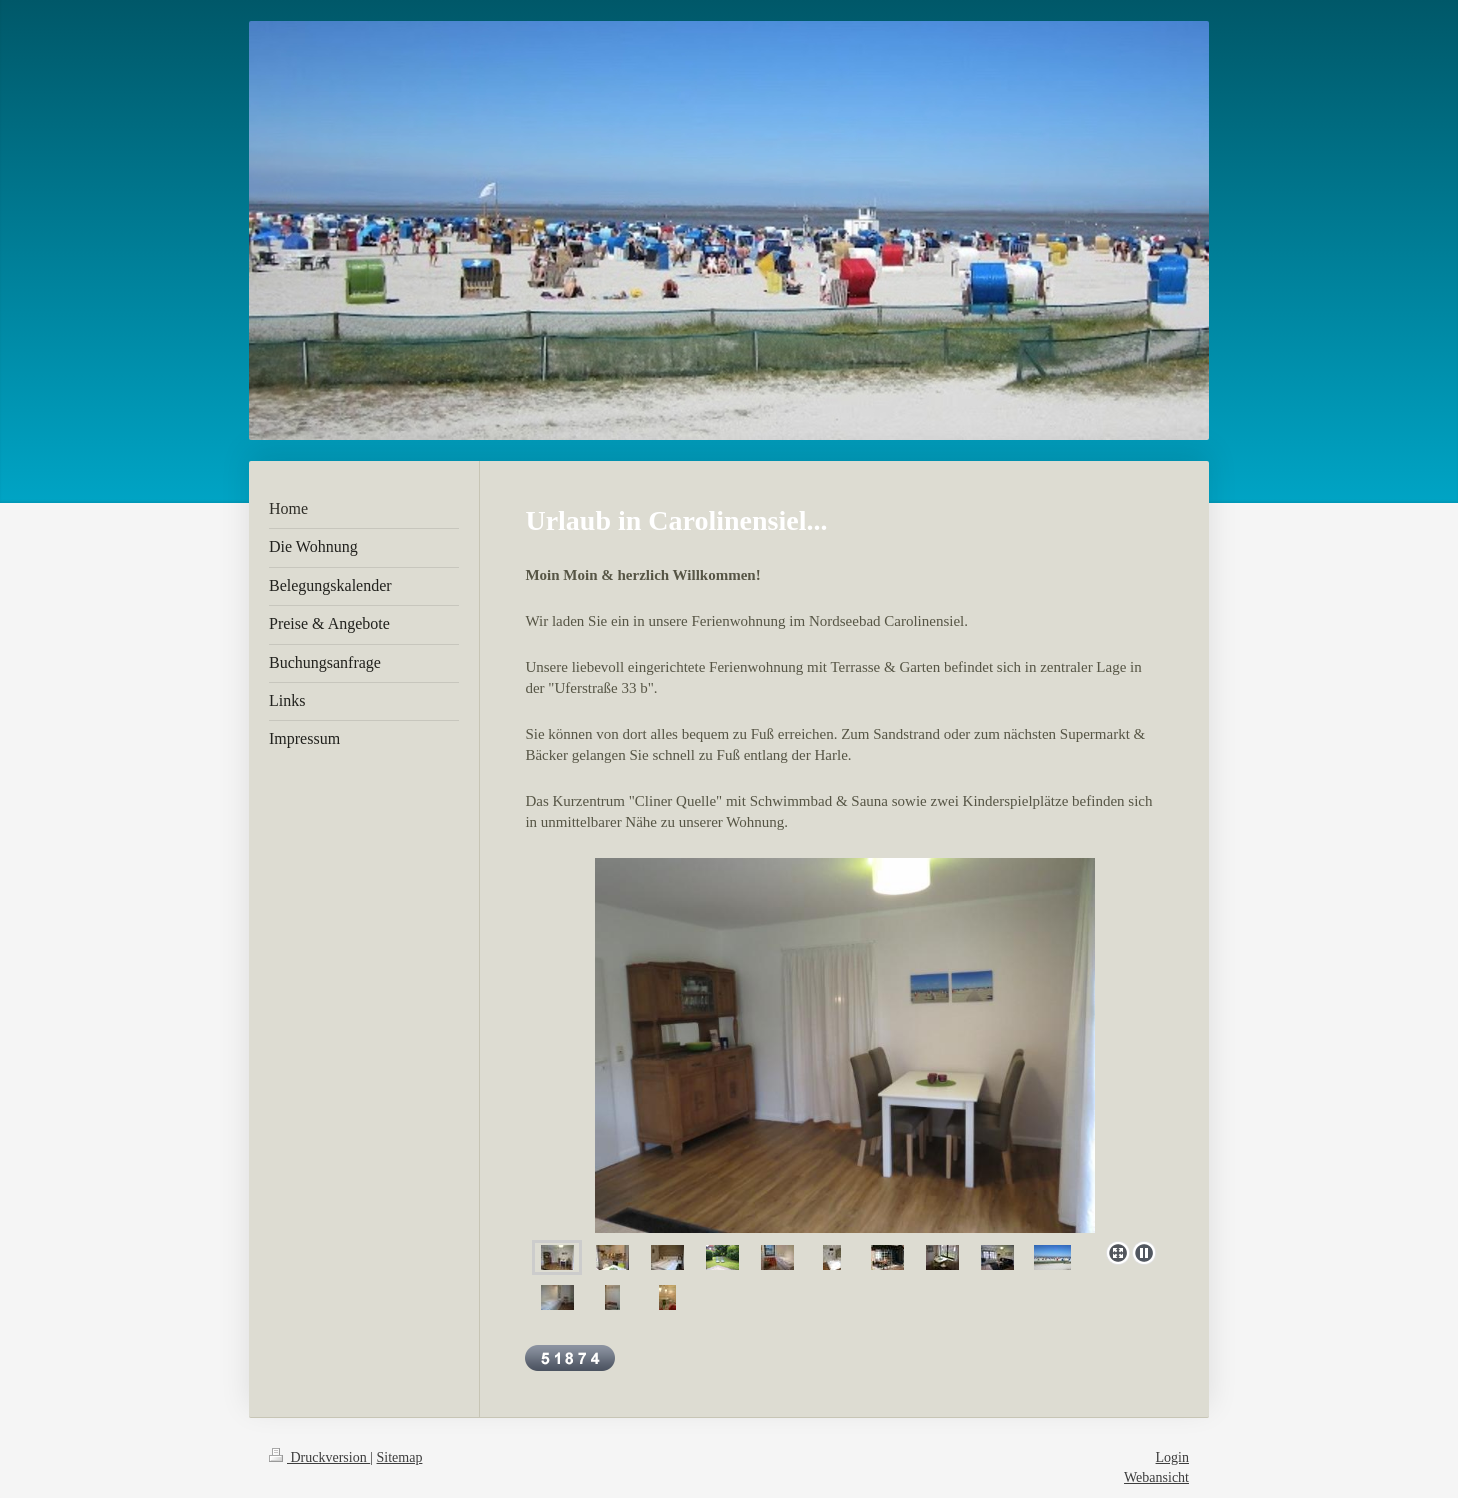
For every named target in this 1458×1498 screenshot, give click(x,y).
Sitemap (400, 1457)
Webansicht (1156, 1477)
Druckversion (319, 1457)
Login (1172, 1457)
